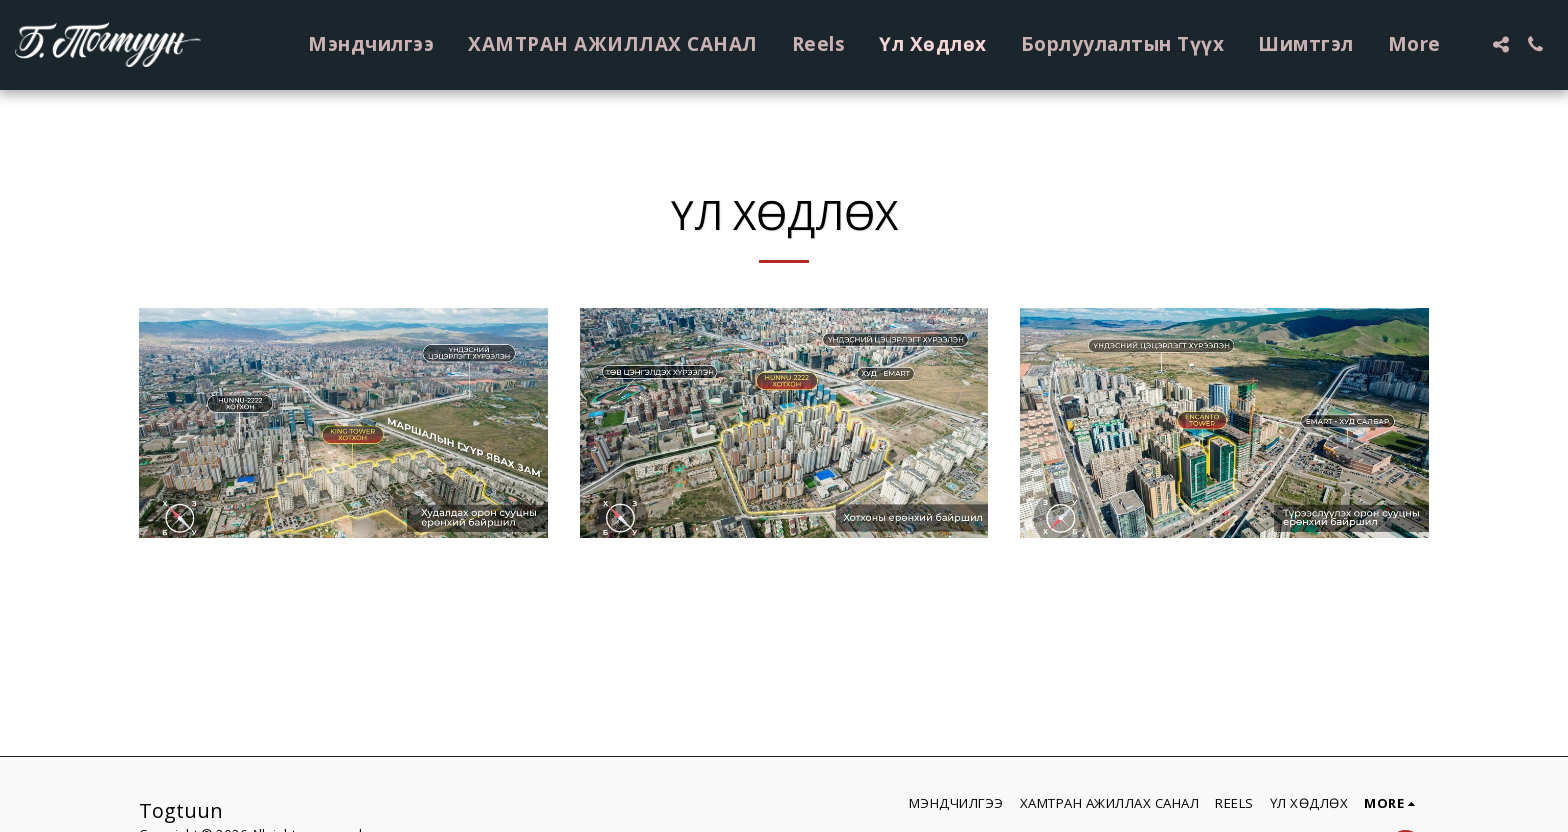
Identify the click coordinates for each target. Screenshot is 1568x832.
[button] (1500, 44)
